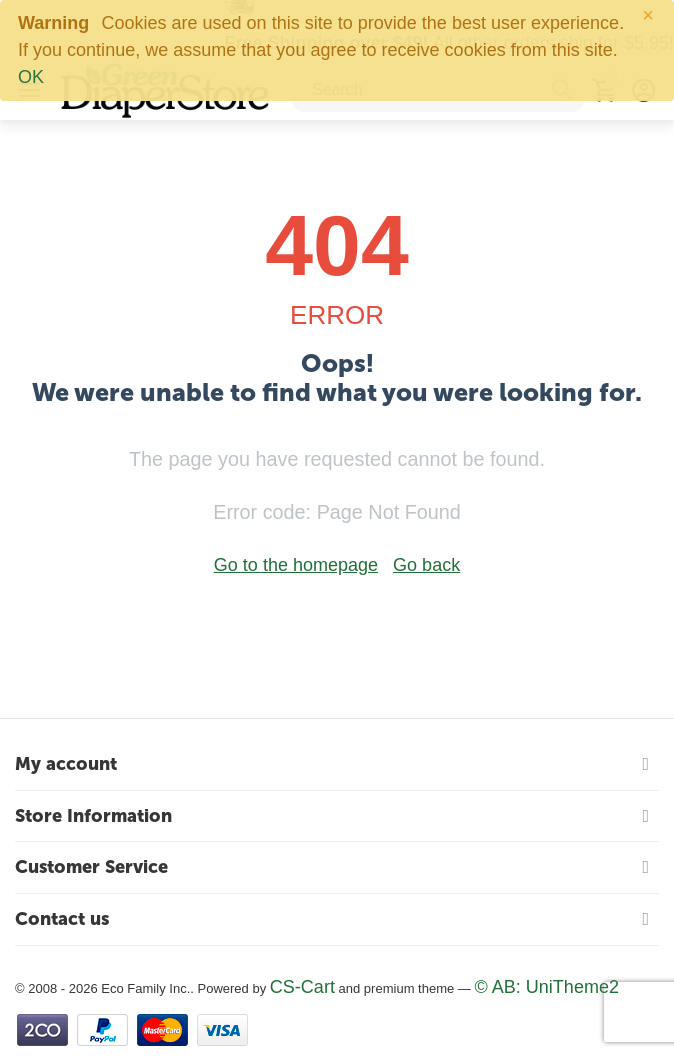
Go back (426, 565)
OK (31, 77)
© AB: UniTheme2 (547, 987)
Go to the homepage (296, 565)
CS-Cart (302, 987)
